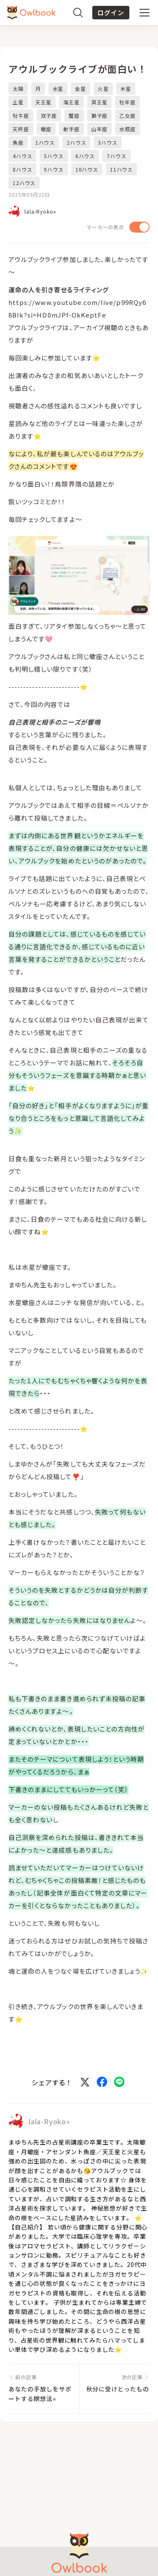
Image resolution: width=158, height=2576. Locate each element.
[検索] (78, 13)
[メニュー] (144, 13)
